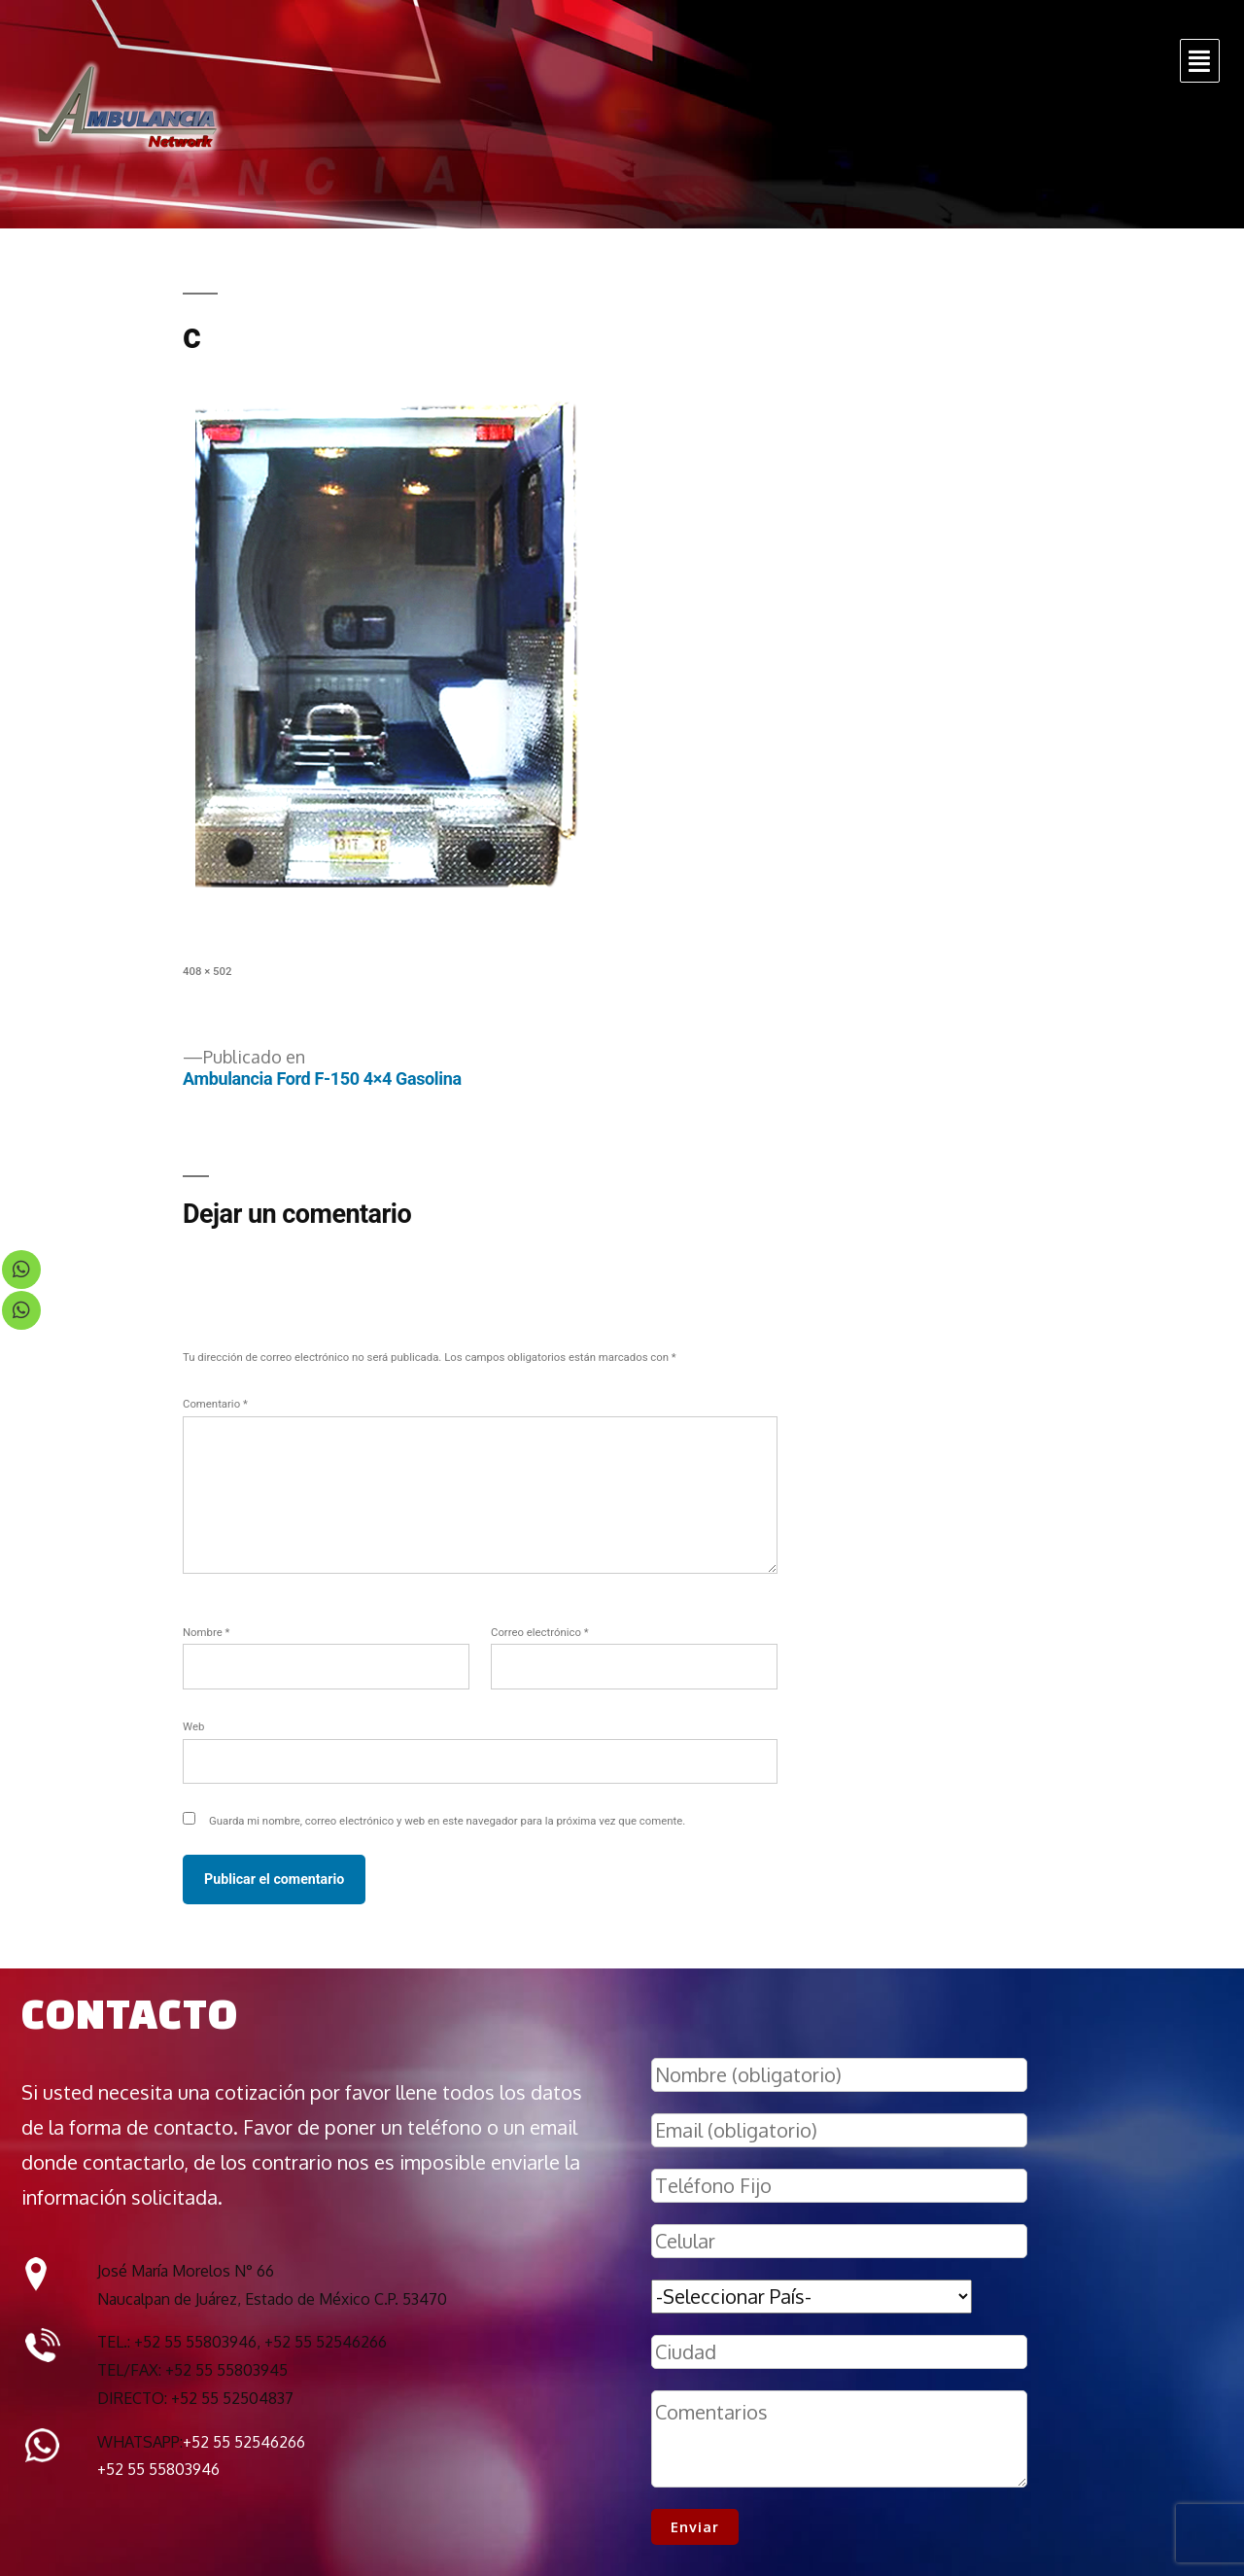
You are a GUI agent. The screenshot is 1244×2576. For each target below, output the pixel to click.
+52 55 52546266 (244, 2442)
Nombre (206, 1632)
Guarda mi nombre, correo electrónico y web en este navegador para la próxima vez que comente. (447, 1821)
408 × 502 (207, 971)
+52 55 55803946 (158, 2469)
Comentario (215, 1403)
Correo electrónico (540, 1632)
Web (193, 1726)
